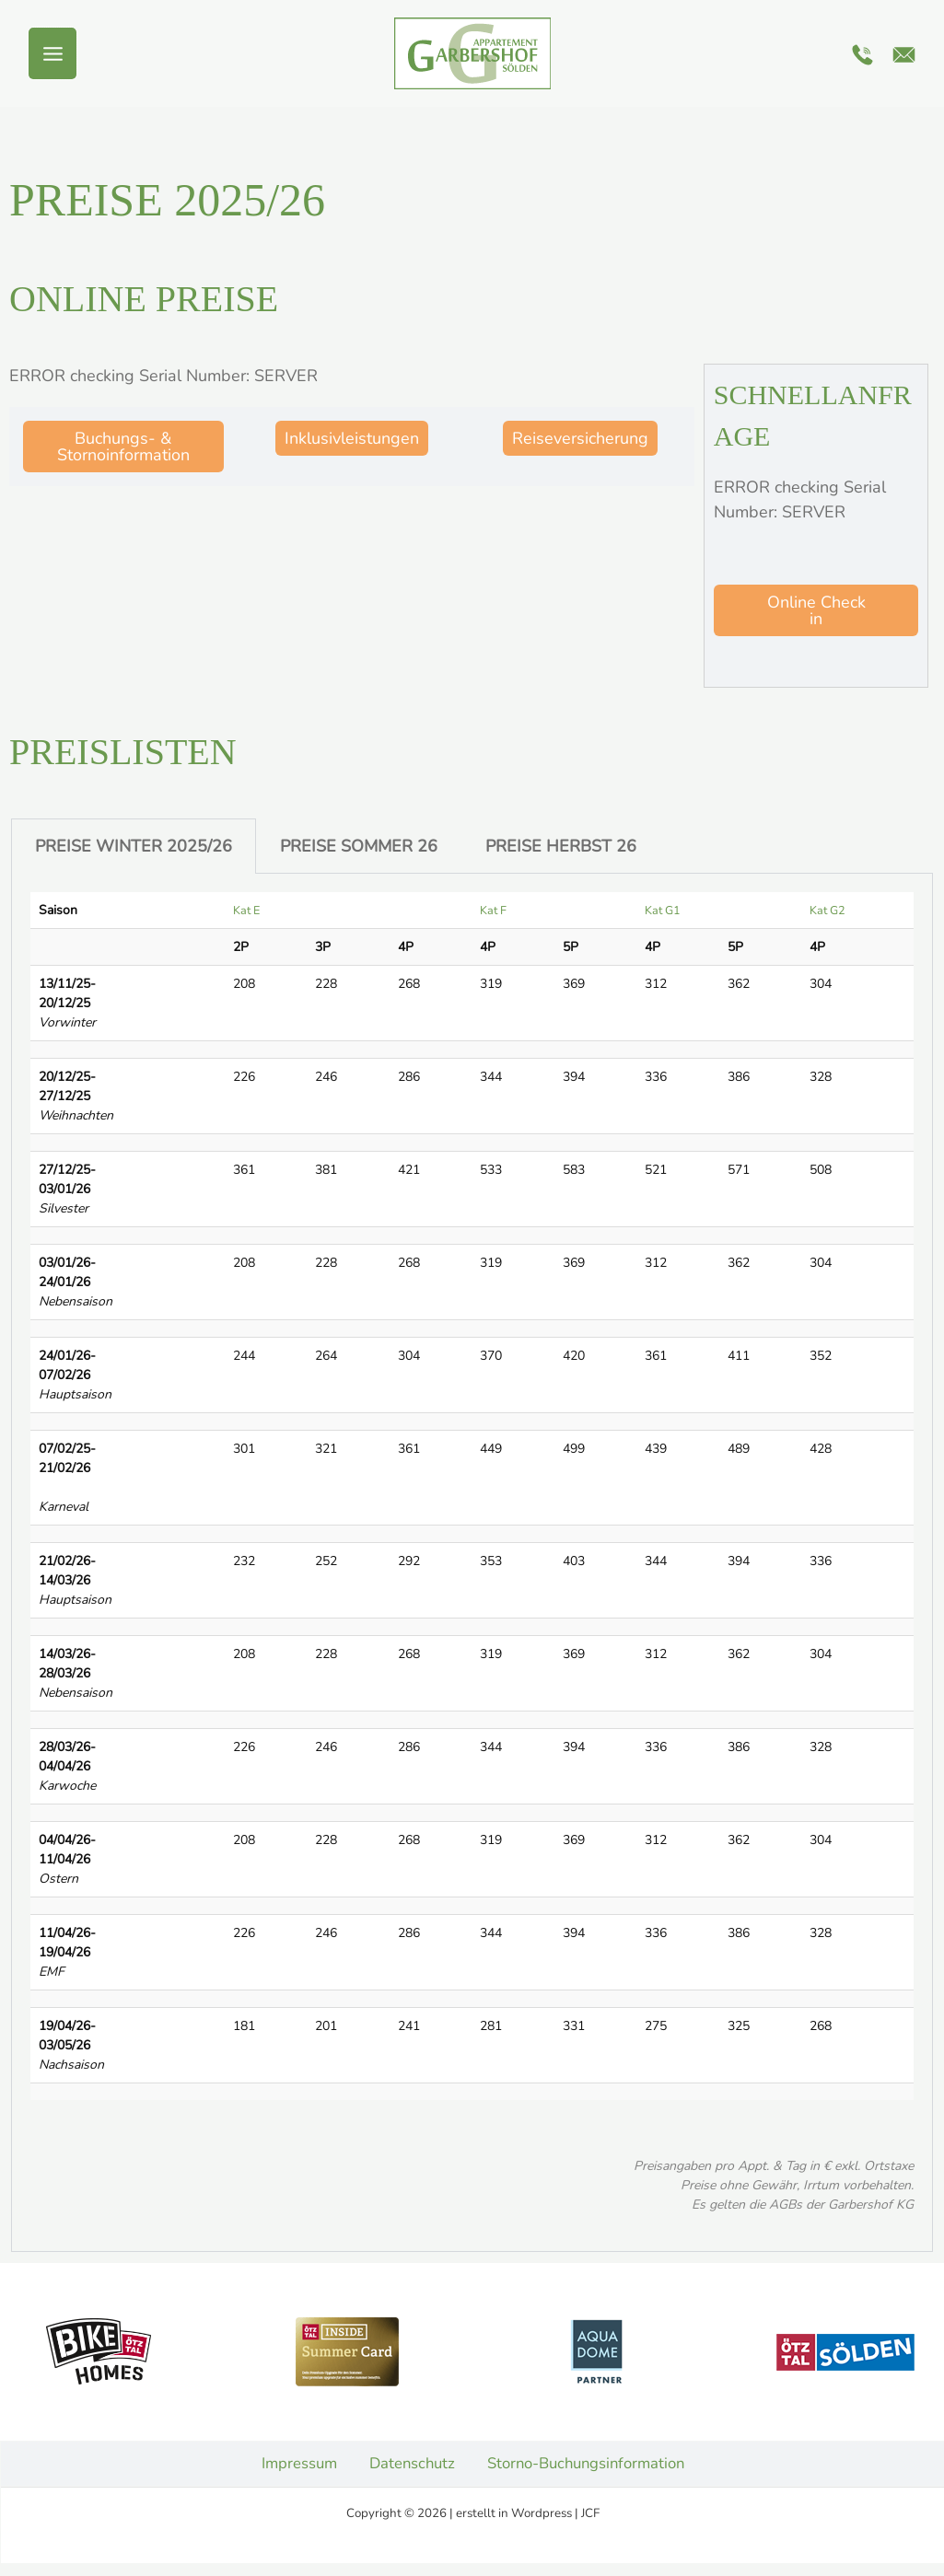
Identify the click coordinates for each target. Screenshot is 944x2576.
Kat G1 (660, 910)
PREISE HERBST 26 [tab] (560, 846)
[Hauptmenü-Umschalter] (52, 54)
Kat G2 (823, 910)
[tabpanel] (472, 1563)
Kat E (246, 910)
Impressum (290, 2469)
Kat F (491, 910)
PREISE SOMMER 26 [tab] (358, 846)
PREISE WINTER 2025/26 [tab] (133, 846)
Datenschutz (407, 2469)
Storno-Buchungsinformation (589, 2469)
